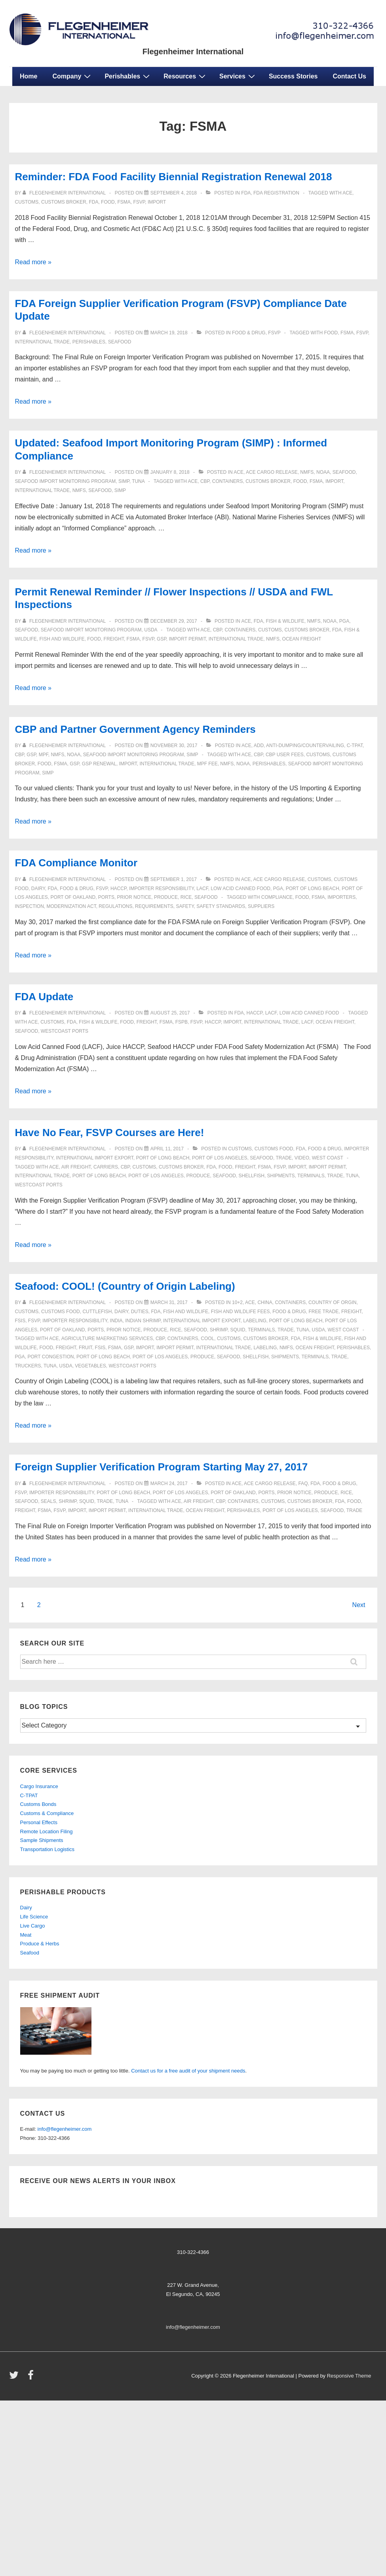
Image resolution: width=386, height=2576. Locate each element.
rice (186, 897)
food (108, 202)
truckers (28, 1366)
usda (150, 630)
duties (139, 1311)
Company (72, 76)
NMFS (307, 472)
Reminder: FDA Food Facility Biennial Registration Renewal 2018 (173, 177)
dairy (38, 888)
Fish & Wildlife (285, 621)
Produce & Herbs (39, 1944)
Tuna (352, 1175)
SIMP (123, 481)
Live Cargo (32, 1926)
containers (227, 481)
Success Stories (293, 76)
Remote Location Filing (46, 1831)
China (264, 1302)
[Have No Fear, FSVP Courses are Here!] (167, 1149)
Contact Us (349, 76)
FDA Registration (276, 193)
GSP (161, 639)
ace (347, 193)
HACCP (118, 888)
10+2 (237, 1302)
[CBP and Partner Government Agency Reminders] (174, 745)
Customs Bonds (38, 1804)
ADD (259, 745)
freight (114, 639)
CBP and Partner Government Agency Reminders (135, 729)
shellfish (251, 1175)
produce (166, 897)
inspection (29, 906)
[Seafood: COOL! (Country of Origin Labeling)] (169, 1302)
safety (185, 906)
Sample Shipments (41, 1840)
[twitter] (15, 2378)
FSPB (181, 1022)
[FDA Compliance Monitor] (173, 879)
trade (284, 1158)
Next (358, 1605)
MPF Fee (207, 764)
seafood (119, 342)
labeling (254, 1320)
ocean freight (301, 639)
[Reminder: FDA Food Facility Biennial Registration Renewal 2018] (173, 193)
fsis (20, 1320)
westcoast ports (64, 1031)
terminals (311, 1175)
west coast (327, 1158)
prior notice (134, 897)
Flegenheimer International (193, 51)
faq (303, 1483)
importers (341, 897)
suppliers (261, 906)
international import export (94, 1158)
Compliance (277, 897)
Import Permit (187, 639)
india (116, 1320)
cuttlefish (97, 1311)
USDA (65, 1366)
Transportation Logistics (47, 1849)
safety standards (220, 906)
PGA (344, 621)
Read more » (33, 262)
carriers (105, 1167)
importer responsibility (161, 888)
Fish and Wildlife (185, 1311)
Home (28, 76)
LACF (202, 888)
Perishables (128, 76)
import (157, 202)
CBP (204, 481)
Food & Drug (249, 333)
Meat (26, 1935)
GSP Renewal (99, 764)
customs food (274, 1149)
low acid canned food (240, 888)
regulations (115, 906)
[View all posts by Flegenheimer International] (65, 193)
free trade (323, 1311)
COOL (207, 1338)
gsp (31, 754)
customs (27, 202)
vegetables (90, 1366)
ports (106, 897)
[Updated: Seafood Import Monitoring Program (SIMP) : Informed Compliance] (170, 472)
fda (246, 193)
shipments (281, 1175)
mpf (43, 754)
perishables (88, 342)
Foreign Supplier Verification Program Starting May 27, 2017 (161, 1467)
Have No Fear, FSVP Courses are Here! (109, 1132)
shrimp (219, 1330)
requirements (154, 906)
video (302, 1158)
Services (238, 76)
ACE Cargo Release (272, 472)
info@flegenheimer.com (65, 2129)
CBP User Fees (285, 754)
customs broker (63, 202)
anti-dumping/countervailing (305, 745)
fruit (85, 1347)
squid (237, 1330)
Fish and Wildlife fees (240, 1311)
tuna (138, 481)
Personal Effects (38, 1822)
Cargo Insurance (39, 1786)
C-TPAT (355, 745)
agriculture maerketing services (107, 1338)
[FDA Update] (170, 1013)
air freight (76, 1167)
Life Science (34, 1917)
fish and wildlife (62, 639)
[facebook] (32, 2378)
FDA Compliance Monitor (76, 863)
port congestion (51, 1357)
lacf (307, 1022)
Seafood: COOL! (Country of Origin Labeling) (125, 1286)
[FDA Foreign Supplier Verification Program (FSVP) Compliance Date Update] (169, 333)
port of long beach (312, 888)
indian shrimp (142, 1320)
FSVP (139, 202)
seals (48, 1501)
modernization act (71, 906)
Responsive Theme (349, 2376)
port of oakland (73, 897)
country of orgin (332, 1302)
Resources (185, 76)
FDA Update (44, 997)
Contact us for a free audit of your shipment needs (188, 2071)
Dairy (26, 1908)
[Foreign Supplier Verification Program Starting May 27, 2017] (169, 1483)
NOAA (323, 472)
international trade (42, 342)
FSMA (123, 202)
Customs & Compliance (47, 1813)
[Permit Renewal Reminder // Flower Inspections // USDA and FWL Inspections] (173, 621)
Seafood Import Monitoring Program (65, 481)
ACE (238, 472)
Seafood (29, 1953)
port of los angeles (219, 1158)
